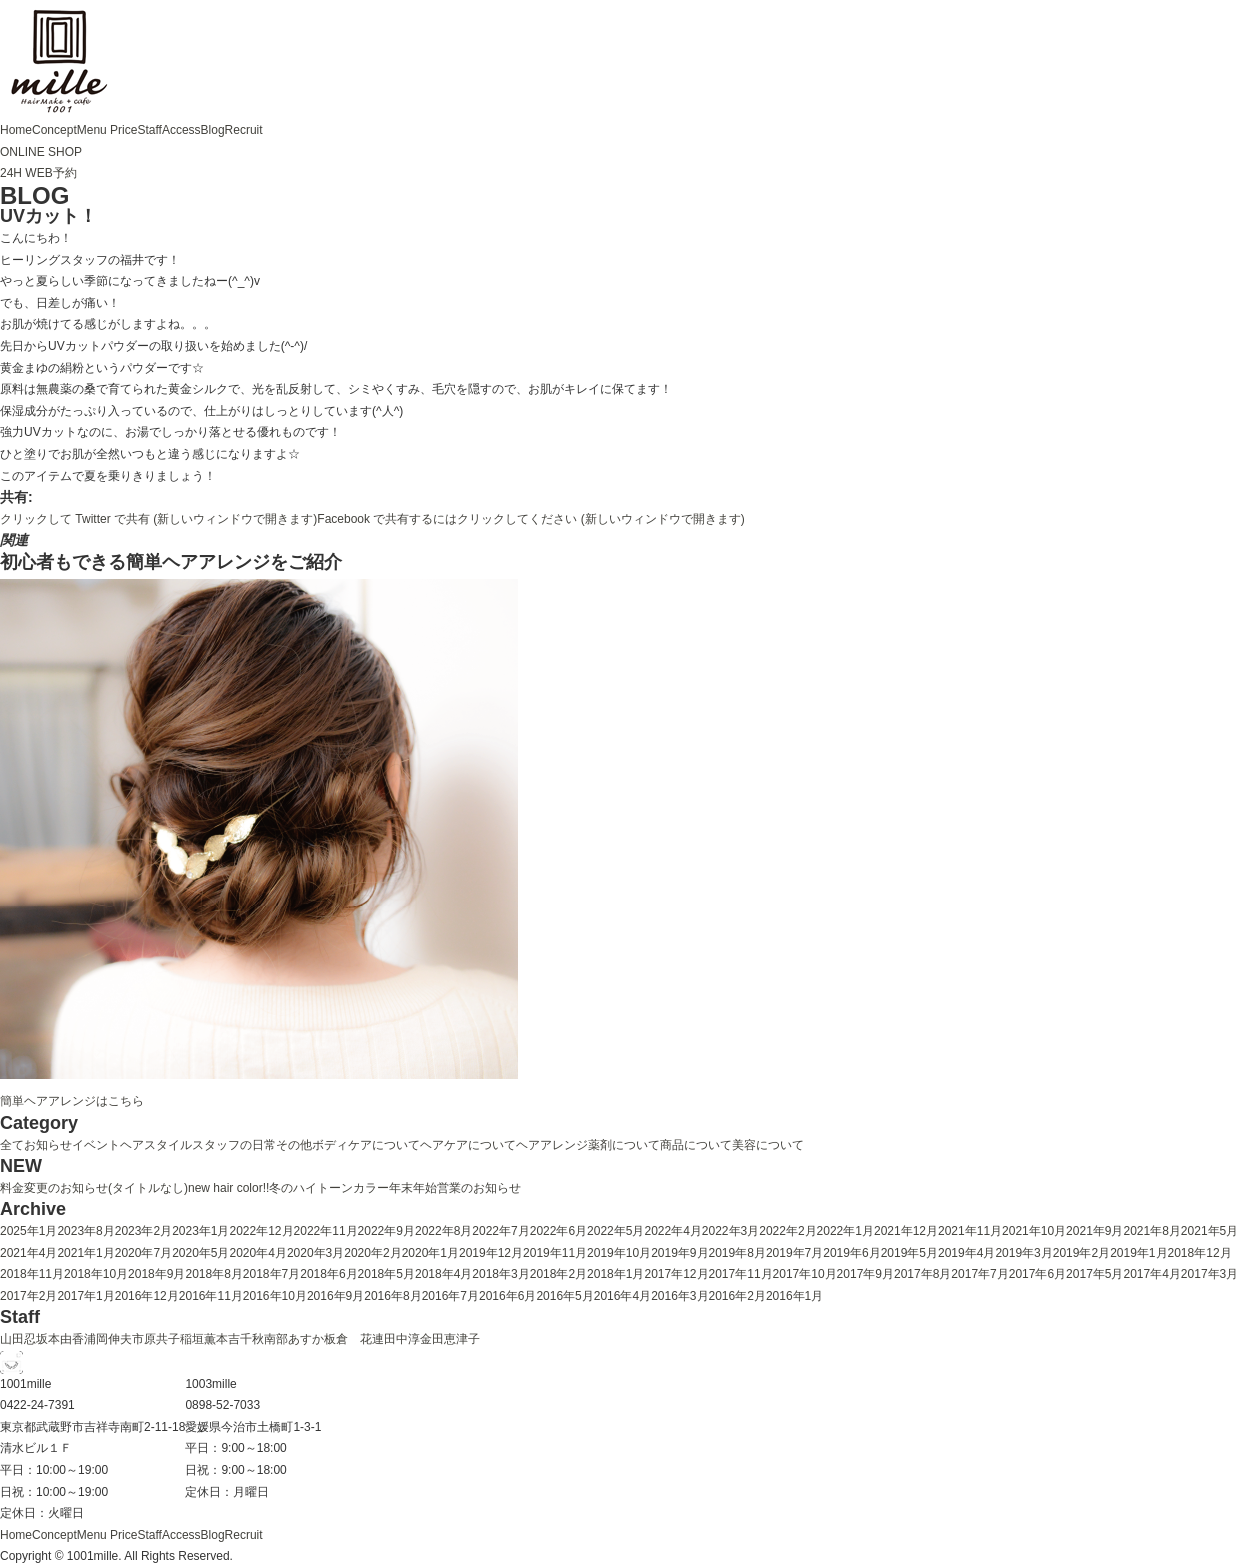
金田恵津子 (450, 1339)
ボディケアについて (366, 1145)
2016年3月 (679, 1296)
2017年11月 (741, 1274)
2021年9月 (1094, 1231)
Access (181, 130)
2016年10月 (275, 1296)
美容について (768, 1145)
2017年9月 (865, 1274)
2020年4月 (258, 1253)
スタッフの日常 (234, 1145)
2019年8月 (737, 1253)
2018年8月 (213, 1274)
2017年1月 (85, 1296)
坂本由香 (60, 1339)
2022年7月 (500, 1231)
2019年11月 (555, 1253)
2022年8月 (443, 1231)
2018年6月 (328, 1274)
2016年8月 (392, 1296)
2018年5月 (386, 1274)
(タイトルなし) (148, 1188)
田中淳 (402, 1339)
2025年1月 (28, 1231)
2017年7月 (979, 1274)
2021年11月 (970, 1231)
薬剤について (624, 1145)
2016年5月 (564, 1296)
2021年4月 (28, 1253)
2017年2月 (28, 1296)
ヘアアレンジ (552, 1145)
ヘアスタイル (156, 1145)
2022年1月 (845, 1231)
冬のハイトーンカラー (329, 1188)
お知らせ (48, 1145)
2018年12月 (1200, 1253)
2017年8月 (922, 1274)
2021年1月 (85, 1253)
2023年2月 (143, 1231)
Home (16, 130)
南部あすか (294, 1339)
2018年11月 (32, 1274)
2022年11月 (326, 1231)
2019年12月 (491, 1253)
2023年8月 (85, 1231)
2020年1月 (430, 1253)
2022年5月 (615, 1231)
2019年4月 (966, 1253)
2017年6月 (1037, 1274)
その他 (294, 1145)
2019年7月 (794, 1253)
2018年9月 (156, 1274)
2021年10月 (1034, 1231)
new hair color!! (228, 1188)
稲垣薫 (198, 1339)
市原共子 (156, 1339)
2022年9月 (386, 1231)
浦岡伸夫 (108, 1339)
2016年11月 (211, 1296)
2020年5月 (200, 1253)
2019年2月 (1081, 1253)
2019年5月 (909, 1253)
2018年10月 (96, 1274)
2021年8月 (1151, 1231)
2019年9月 (679, 1253)
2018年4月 (443, 1274)
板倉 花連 (354, 1339)
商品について (696, 1145)
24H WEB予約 (38, 173)
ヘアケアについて (468, 1145)
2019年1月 (1138, 1253)
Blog (213, 130)
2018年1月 (615, 1274)
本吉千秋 (240, 1339)
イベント (96, 1145)
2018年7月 (271, 1274)
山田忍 (18, 1339)
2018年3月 (500, 1274)
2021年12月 (906, 1231)
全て (12, 1145)
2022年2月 (787, 1231)
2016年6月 (507, 1296)
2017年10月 (805, 1274)
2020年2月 (372, 1253)
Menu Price (107, 130)
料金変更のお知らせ (54, 1188)
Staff (149, 130)
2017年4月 (1151, 1274)
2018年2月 (558, 1274)
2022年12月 (262, 1231)
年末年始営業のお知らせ (455, 1188)
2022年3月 (730, 1231)
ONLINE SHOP (41, 152)
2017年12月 (676, 1274)
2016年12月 (147, 1296)
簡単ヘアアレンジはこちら (72, 1101)
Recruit (244, 130)
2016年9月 (335, 1296)
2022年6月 (558, 1231)
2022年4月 (672, 1231)
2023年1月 (200, 1231)
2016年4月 (622, 1296)
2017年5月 (1094, 1274)
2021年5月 (1209, 1231)
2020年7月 (143, 1253)
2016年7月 (450, 1296)
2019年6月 (851, 1253)
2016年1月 (794, 1296)
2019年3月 (1023, 1253)
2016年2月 (737, 1296)
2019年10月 (619, 1253)
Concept (54, 130)
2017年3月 (1209, 1274)
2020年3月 (315, 1253)
